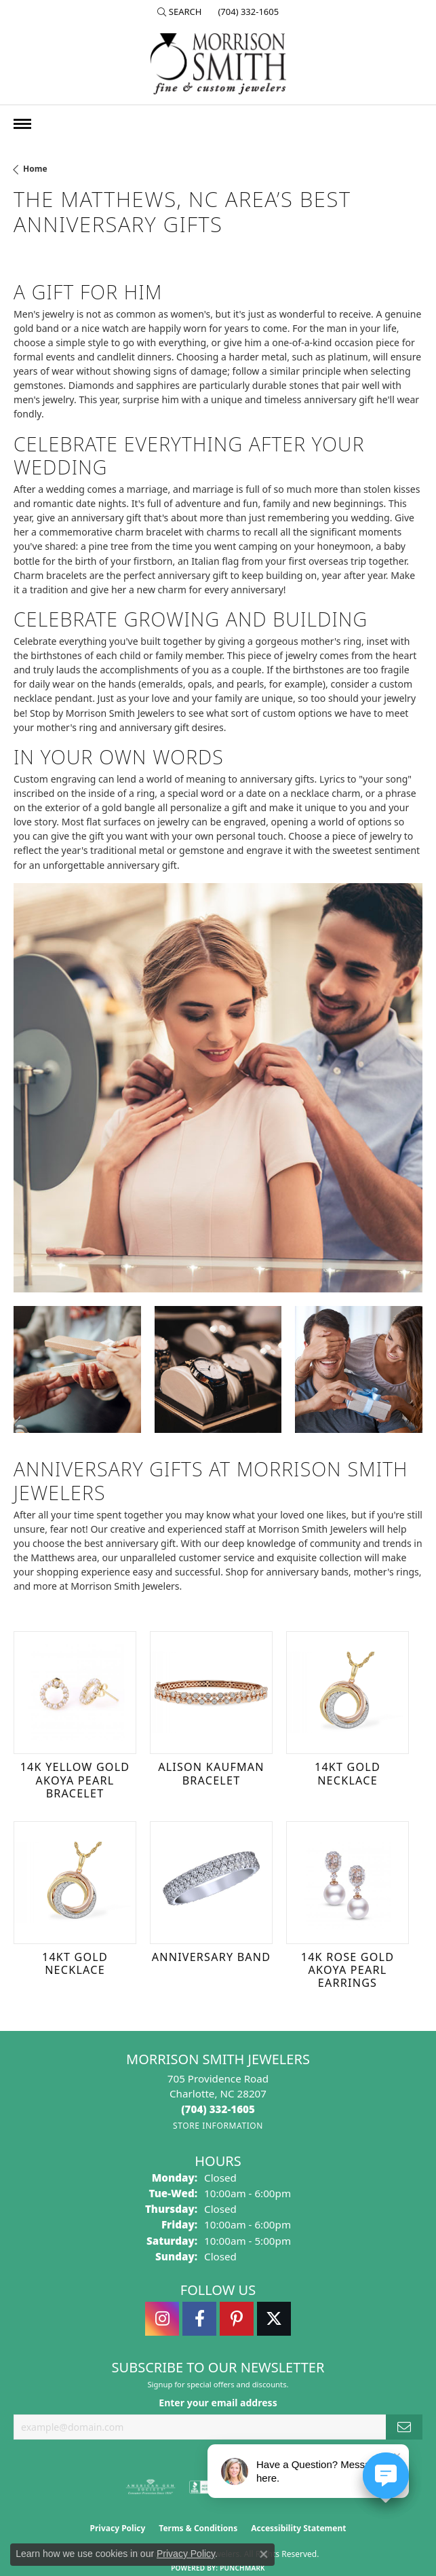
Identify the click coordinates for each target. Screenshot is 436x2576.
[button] (179, 11)
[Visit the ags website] (150, 2487)
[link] (247, 11)
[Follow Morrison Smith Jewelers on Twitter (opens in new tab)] (274, 2319)
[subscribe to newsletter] (404, 2427)
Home (35, 168)
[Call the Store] (218, 2109)
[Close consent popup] (264, 2554)
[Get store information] (218, 2125)
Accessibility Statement (298, 2528)
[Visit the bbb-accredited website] (205, 2487)
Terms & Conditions (198, 2528)
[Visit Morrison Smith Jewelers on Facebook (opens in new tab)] (199, 2319)
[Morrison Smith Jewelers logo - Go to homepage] (218, 63)
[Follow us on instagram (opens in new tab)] (162, 2319)
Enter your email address (218, 2402)
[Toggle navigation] (22, 124)
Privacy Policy (118, 2528)
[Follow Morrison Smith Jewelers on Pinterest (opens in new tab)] (237, 2319)
